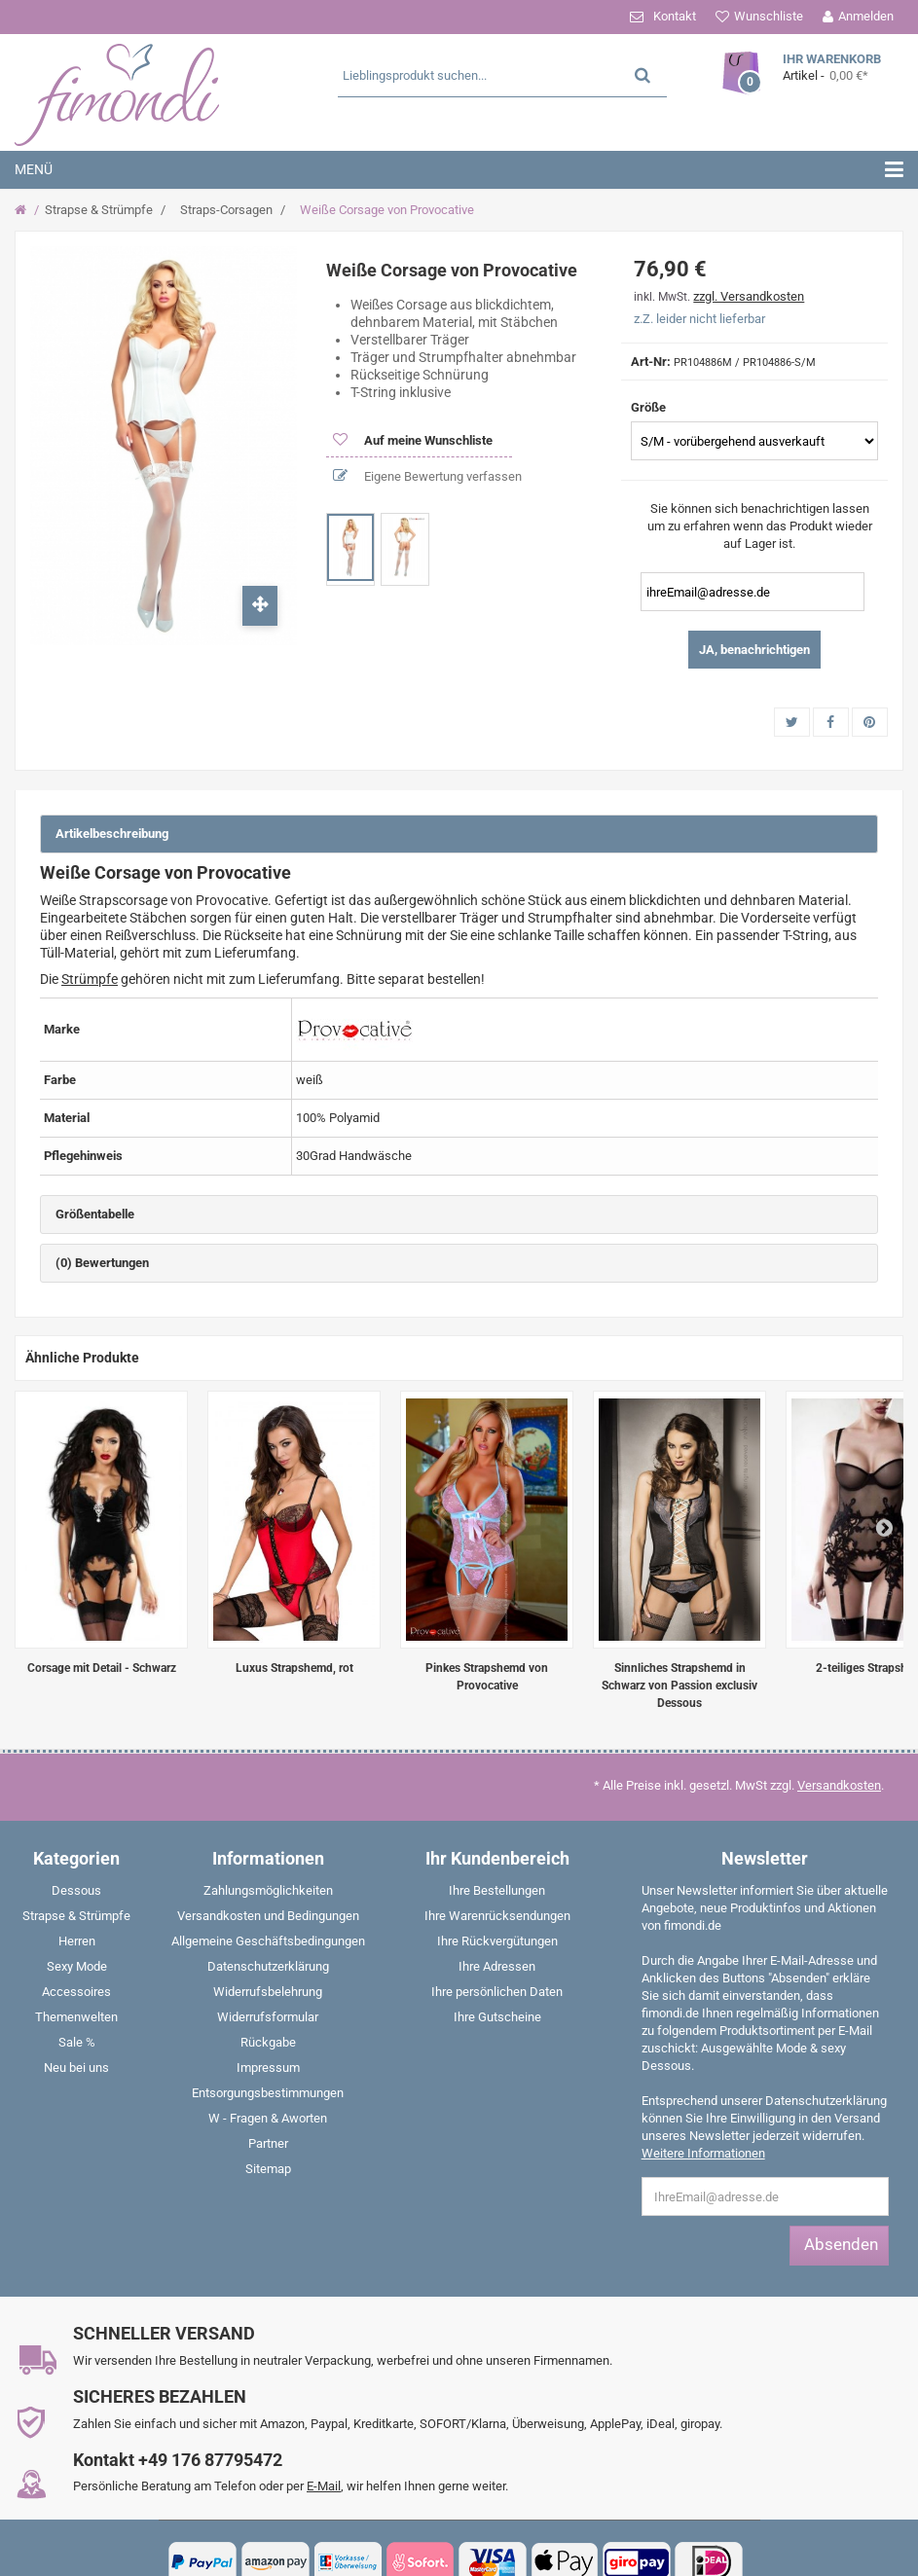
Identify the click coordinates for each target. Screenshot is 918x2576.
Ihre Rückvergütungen (497, 1941)
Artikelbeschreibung (111, 833)
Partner (268, 2143)
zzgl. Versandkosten (748, 296)
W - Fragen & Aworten (267, 2118)
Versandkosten (839, 1785)
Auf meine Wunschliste (427, 440)
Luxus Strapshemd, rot (294, 1668)
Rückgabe (268, 2042)
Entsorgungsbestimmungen (268, 2093)
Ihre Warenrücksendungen (497, 1915)
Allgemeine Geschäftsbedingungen (268, 1941)
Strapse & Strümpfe (99, 209)
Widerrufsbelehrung (267, 1991)
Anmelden (866, 16)
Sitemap (268, 2168)
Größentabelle (94, 1214)
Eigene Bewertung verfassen (441, 476)
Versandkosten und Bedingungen (268, 1915)
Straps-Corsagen (226, 209)
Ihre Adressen (497, 1966)
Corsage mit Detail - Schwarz (101, 1668)
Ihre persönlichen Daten (497, 1991)
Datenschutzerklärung (268, 1966)
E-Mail (324, 2486)
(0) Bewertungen (102, 1262)
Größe (650, 407)
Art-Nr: (651, 361)
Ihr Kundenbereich (497, 1858)
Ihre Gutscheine (497, 2017)
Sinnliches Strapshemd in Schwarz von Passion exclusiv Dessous (679, 1685)
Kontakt (674, 16)
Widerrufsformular (267, 2017)
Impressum (268, 2067)
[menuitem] (76, 1894)
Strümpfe (89, 979)
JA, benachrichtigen (754, 649)
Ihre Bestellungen (497, 1890)
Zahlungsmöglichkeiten (268, 1890)
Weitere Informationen (703, 2153)
